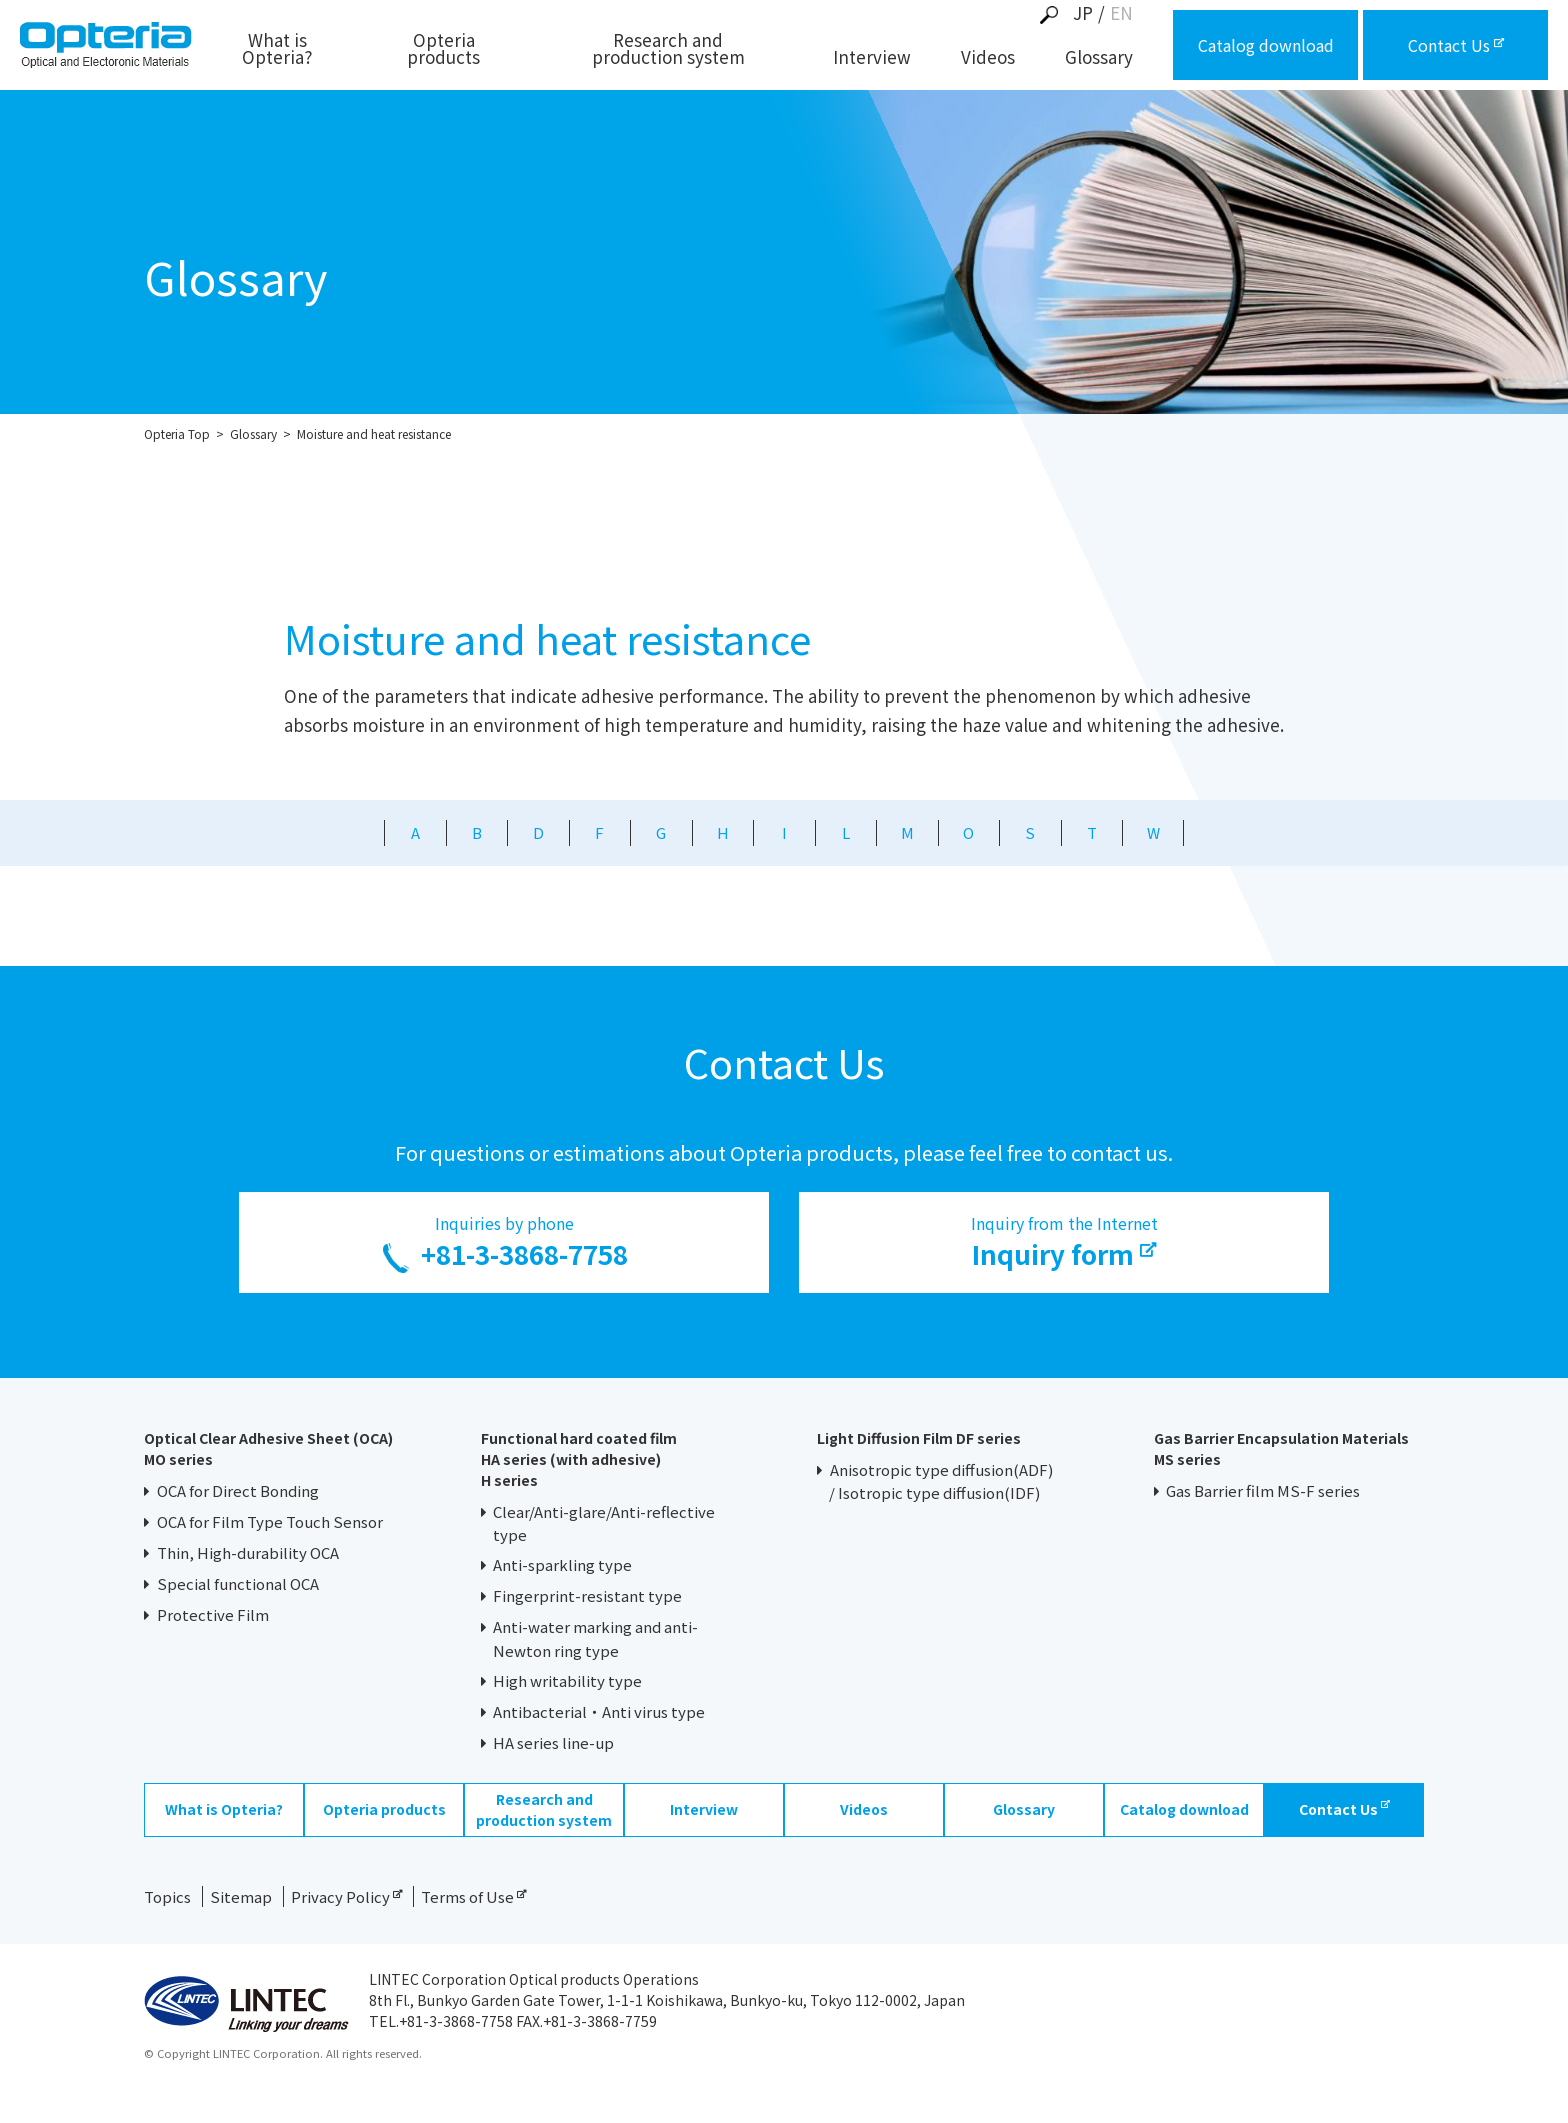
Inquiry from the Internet (1064, 1242)
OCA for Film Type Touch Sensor (270, 1521)
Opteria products (443, 50)
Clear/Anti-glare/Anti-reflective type (604, 1523)
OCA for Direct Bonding (238, 1490)
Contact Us (1344, 1809)
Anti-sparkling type (562, 1564)
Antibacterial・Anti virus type (599, 1711)
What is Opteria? (277, 50)
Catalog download (1184, 1809)
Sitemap (241, 1896)
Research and (668, 50)
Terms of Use (473, 1896)
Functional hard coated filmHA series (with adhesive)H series (579, 1459)
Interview (872, 58)
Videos (988, 58)
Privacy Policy (346, 1896)
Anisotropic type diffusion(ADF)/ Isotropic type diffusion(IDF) (941, 1481)
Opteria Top (177, 433)
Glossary (1099, 58)
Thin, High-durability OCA (248, 1552)
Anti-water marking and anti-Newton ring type (596, 1638)
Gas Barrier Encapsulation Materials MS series (1281, 1448)
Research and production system (544, 1809)
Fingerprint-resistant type (587, 1595)
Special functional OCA (238, 1583)
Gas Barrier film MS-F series (1263, 1490)
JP (1083, 12)
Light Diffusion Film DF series (919, 1438)
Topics (167, 1896)
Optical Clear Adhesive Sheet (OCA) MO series (268, 1448)
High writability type (567, 1680)
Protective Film (213, 1614)
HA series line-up (553, 1742)
